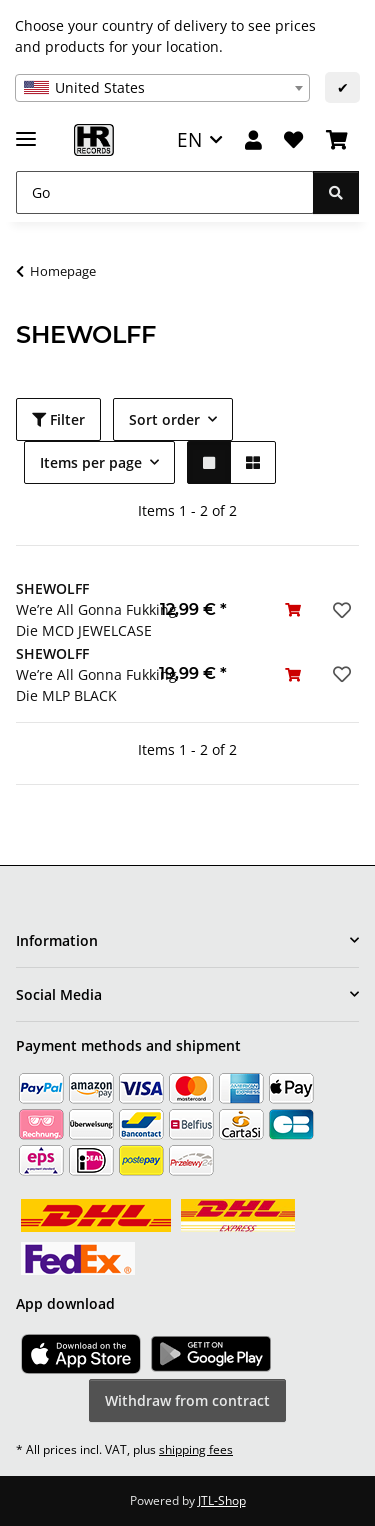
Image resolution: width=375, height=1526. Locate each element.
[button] (253, 140)
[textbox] (162, 88)
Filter (58, 419)
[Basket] (337, 140)
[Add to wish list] (340, 610)
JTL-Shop (222, 1500)
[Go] (165, 192)
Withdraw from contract (187, 1400)
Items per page (91, 462)
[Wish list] (293, 140)
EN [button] (189, 139)
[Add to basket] (293, 609)
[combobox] (162, 88)
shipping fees (196, 1449)
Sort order (164, 419)
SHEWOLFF (52, 588)
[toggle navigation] (26, 130)
